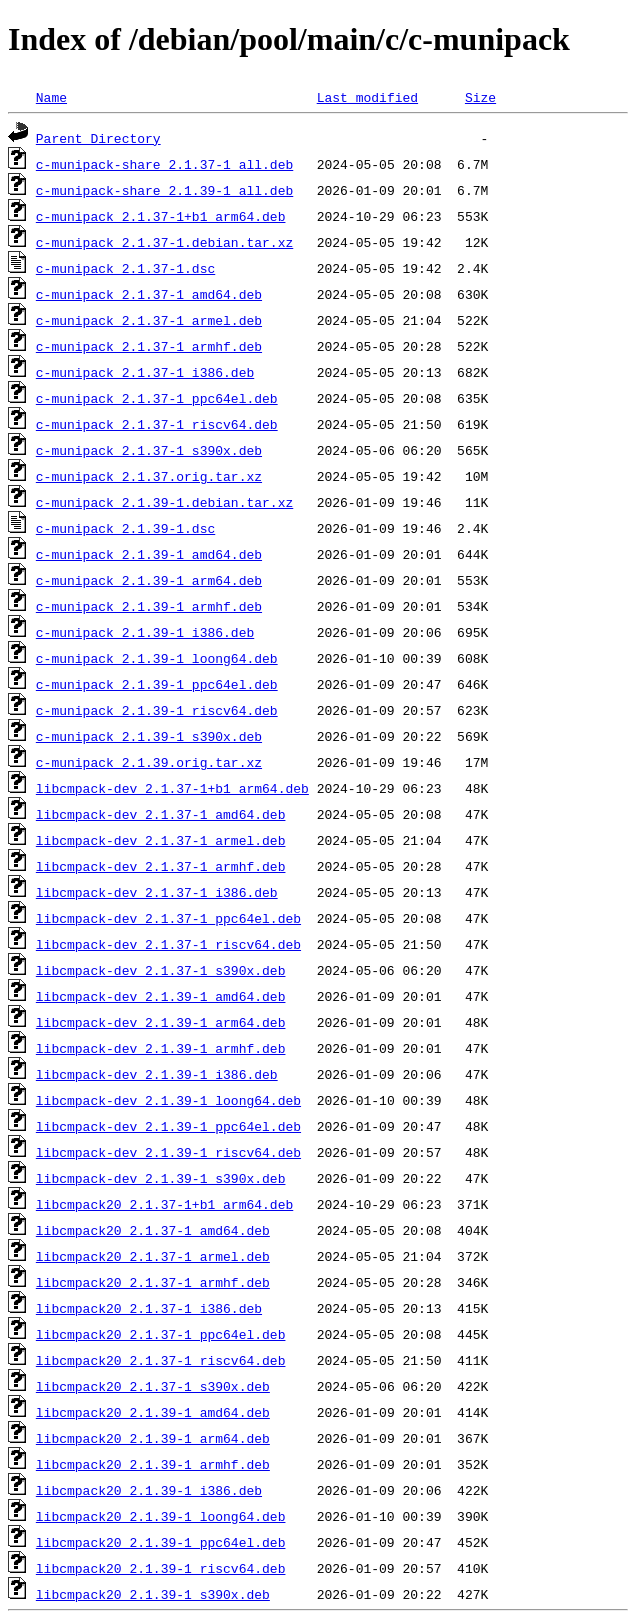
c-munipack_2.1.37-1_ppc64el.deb (157, 398)
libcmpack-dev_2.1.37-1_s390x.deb (161, 970)
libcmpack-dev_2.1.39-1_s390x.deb (161, 1178)
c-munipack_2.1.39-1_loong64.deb (157, 658)
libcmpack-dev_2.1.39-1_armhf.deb (161, 1048)
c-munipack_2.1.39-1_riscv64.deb (157, 710)
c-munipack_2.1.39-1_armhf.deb (149, 606)
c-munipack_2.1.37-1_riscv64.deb (157, 424)
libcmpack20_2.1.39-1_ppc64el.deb (161, 1542)
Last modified (367, 97)
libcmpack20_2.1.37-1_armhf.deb (153, 1282)
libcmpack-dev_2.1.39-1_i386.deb (157, 1074)
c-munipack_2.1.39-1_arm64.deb (149, 580)
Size (480, 97)
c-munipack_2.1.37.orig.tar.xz (149, 476)
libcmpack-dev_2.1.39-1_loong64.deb (168, 1100)
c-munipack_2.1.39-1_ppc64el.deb (157, 684)
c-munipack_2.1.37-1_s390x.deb (149, 450)
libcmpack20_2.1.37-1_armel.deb (153, 1256)
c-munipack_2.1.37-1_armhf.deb (149, 346)
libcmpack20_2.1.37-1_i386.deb (149, 1308)
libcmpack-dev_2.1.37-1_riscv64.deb (168, 944)
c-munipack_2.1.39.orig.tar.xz (149, 762)
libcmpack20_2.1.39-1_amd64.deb (153, 1412)
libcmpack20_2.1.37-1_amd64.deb (153, 1230)
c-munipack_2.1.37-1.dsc (125, 268)
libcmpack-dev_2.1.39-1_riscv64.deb (168, 1152)
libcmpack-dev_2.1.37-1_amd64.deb (161, 814)
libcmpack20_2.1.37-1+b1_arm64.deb (164, 1204)
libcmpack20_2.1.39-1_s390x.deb (153, 1594)
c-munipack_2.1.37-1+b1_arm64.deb (161, 216)
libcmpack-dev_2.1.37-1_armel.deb (161, 840)
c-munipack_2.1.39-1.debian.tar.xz (164, 502)
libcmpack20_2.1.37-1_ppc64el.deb (161, 1334)
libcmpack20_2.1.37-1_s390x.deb (153, 1386)
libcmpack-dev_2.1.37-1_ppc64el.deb (168, 918)
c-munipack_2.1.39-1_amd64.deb (149, 554)
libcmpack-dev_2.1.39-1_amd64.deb (161, 996)
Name (51, 97)
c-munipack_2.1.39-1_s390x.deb (149, 736)
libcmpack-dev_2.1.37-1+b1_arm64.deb (172, 788)
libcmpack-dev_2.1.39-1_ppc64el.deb (168, 1126)
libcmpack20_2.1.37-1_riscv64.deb (161, 1360)
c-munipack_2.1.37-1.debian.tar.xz (164, 242)
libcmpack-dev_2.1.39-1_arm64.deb (161, 1022)
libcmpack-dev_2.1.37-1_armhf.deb (161, 866)
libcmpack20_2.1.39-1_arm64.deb (153, 1438)
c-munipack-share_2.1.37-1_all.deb (164, 164)
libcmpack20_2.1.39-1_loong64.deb (161, 1516)
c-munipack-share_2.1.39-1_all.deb (164, 190)
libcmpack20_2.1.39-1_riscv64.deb (161, 1568)
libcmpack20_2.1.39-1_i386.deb (149, 1490)
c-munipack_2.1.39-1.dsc (125, 528)
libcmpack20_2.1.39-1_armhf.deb (153, 1464)
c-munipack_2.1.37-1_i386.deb (145, 372)
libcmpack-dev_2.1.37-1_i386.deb (157, 892)
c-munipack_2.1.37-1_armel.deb (149, 320)
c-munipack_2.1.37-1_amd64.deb (149, 294)
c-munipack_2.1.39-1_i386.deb (145, 632)
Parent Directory (98, 138)
